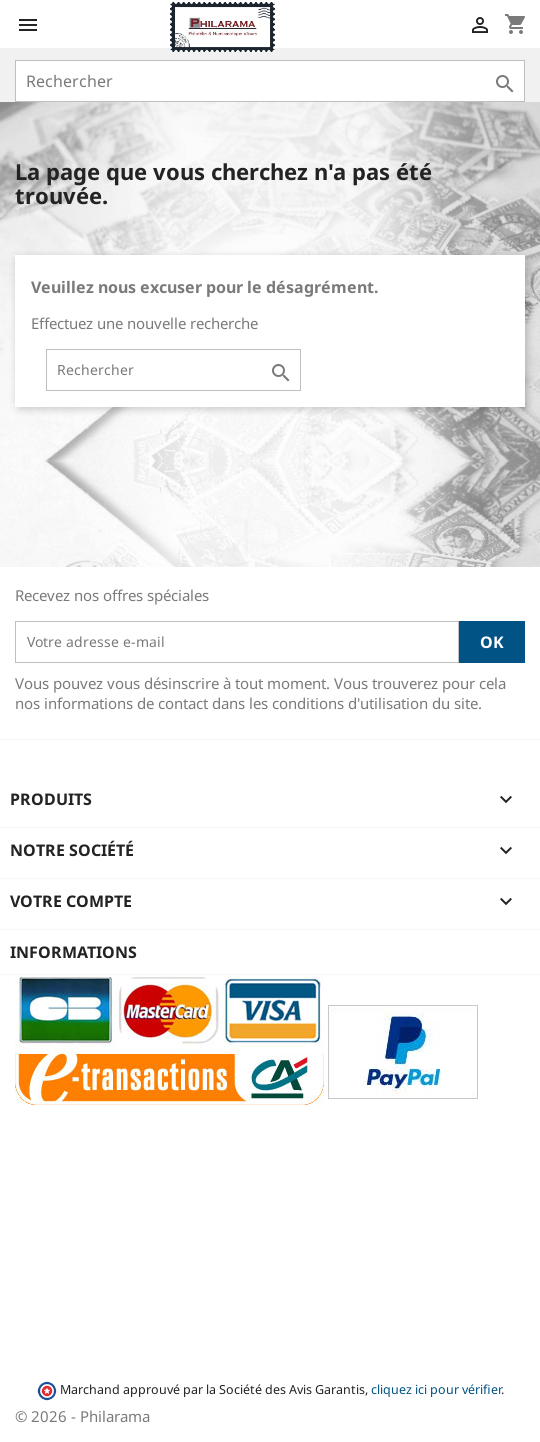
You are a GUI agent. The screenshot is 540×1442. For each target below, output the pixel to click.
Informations (73, 952)
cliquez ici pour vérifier (436, 1389)
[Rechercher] (270, 81)
